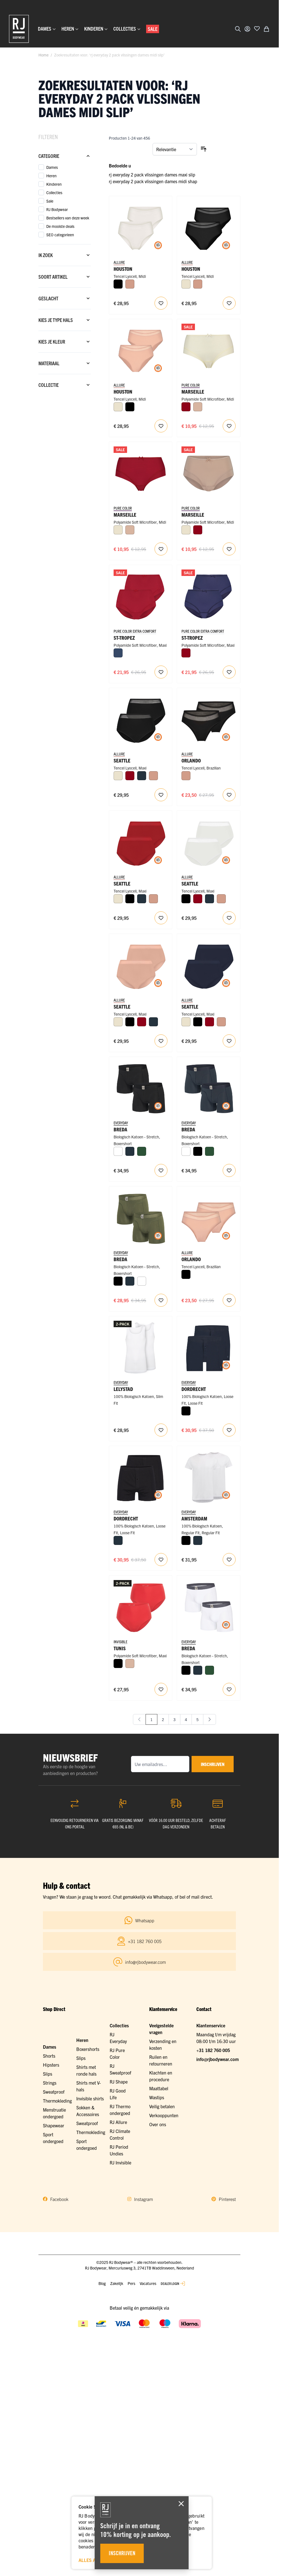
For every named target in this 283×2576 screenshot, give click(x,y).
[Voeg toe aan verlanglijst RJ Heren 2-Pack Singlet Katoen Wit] (161, 1430)
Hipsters (51, 2064)
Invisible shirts (90, 2098)
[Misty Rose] (129, 284)
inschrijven (212, 1764)
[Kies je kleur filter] (64, 341)
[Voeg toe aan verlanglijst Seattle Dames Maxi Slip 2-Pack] (161, 794)
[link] (139, 1719)
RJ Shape (119, 2081)
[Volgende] (209, 1719)
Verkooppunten (163, 2115)
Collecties (119, 2025)
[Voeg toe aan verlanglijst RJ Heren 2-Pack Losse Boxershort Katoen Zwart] (161, 1559)
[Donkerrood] (185, 406)
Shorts (49, 2055)
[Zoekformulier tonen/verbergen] (237, 29)
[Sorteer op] (175, 149)
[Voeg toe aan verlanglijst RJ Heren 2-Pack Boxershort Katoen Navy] (229, 1170)
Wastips (156, 2097)
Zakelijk (116, 2283)
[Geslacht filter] (64, 298)
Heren (82, 2040)
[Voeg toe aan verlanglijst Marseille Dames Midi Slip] (229, 425)
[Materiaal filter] (64, 363)
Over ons (157, 2124)
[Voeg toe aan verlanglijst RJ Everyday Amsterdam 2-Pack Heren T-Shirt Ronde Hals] (229, 1559)
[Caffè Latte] (197, 406)
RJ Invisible (120, 2162)
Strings (49, 2082)
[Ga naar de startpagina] (19, 29)
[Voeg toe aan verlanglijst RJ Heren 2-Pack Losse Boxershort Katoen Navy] (229, 1430)
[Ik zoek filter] (64, 255)
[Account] (247, 29)
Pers (131, 2283)
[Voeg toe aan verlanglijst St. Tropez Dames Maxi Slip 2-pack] (161, 672)
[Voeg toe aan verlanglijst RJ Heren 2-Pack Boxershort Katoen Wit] (229, 1689)
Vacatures (148, 2283)
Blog (102, 2283)
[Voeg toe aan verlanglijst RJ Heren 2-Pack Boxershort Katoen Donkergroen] (161, 1300)
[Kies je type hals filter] (64, 320)
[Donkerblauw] (118, 652)
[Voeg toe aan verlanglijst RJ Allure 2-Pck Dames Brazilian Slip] (229, 1300)
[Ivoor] (185, 284)
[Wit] (118, 1151)
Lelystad (123, 1389)
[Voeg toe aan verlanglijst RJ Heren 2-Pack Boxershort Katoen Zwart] (161, 1170)
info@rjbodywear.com (217, 2059)
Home (43, 54)
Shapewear (53, 2125)
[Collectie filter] (64, 385)
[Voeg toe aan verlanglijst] (257, 28)
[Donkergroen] (141, 1151)
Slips (47, 2073)
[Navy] (141, 775)
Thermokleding (57, 2100)
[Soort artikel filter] (64, 277)
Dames (49, 2047)
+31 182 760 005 (213, 2050)
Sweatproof (54, 2091)
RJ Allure (118, 2122)
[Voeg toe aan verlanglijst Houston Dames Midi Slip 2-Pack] (161, 303)
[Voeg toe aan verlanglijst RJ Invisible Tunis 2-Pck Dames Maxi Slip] (161, 1689)
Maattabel (158, 2088)
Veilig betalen (162, 2106)
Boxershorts (87, 2049)
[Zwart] (118, 284)
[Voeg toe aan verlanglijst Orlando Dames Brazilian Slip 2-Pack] (229, 794)
